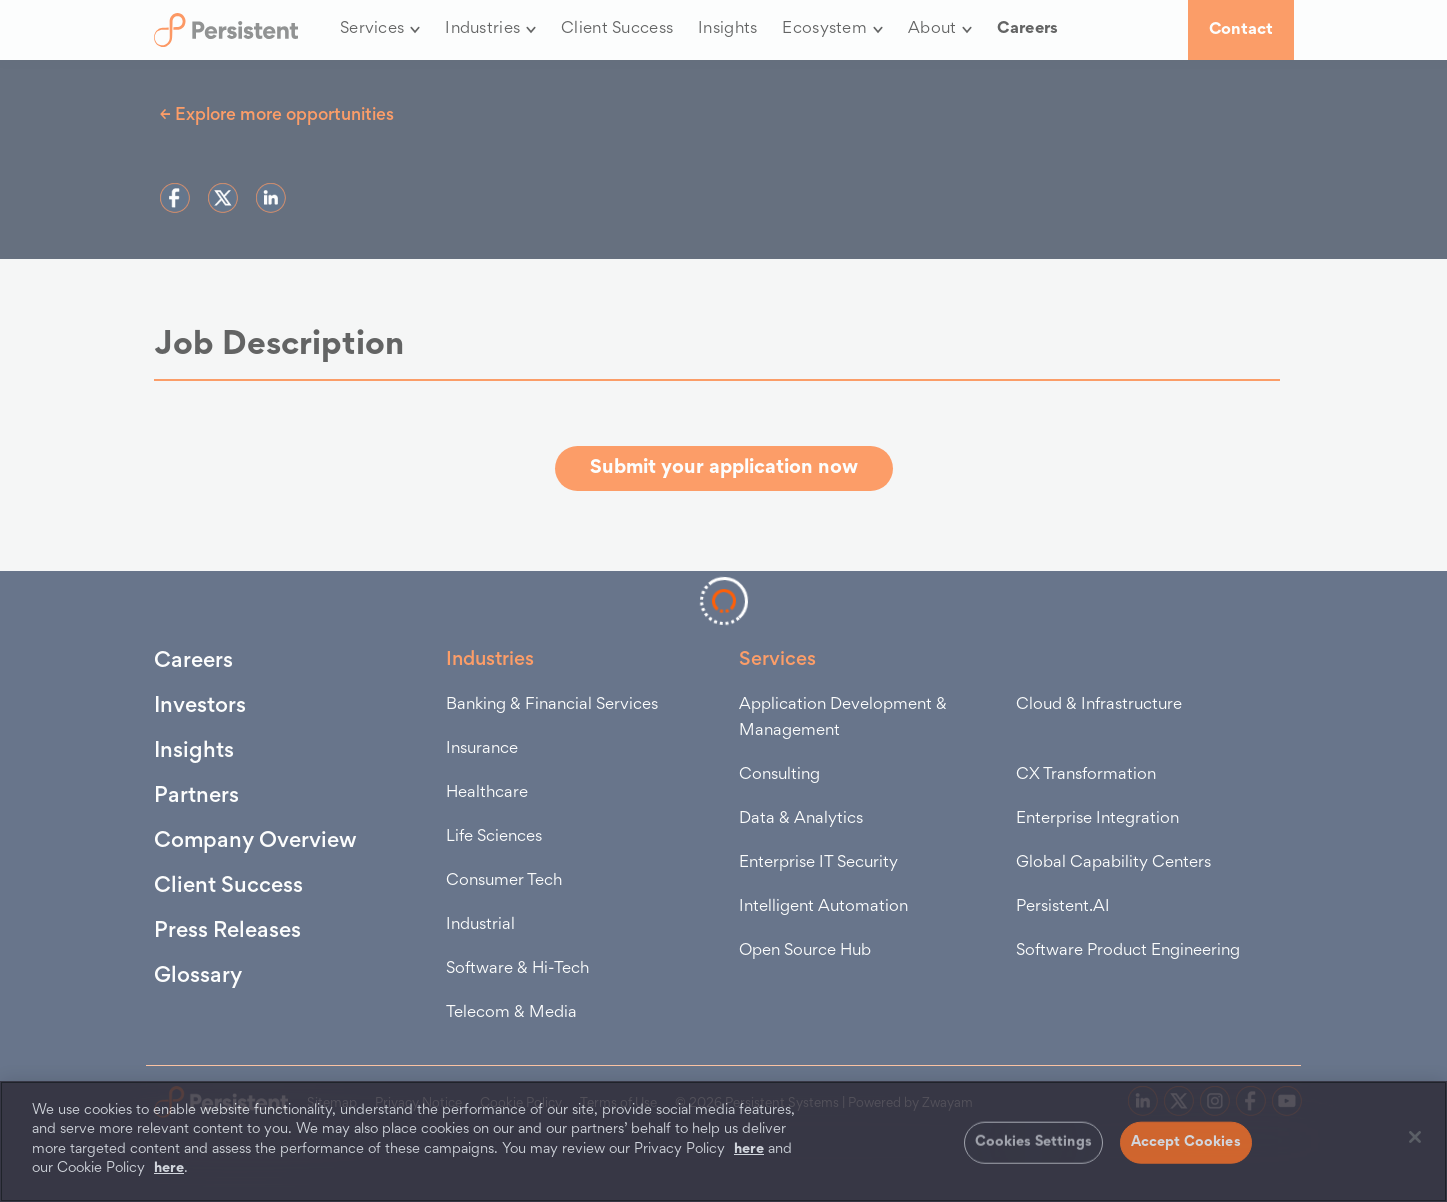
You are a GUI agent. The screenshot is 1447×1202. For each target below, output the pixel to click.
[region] (723, 1141)
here (749, 1149)
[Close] (1415, 1137)
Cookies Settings (1033, 1142)
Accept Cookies (1186, 1142)
